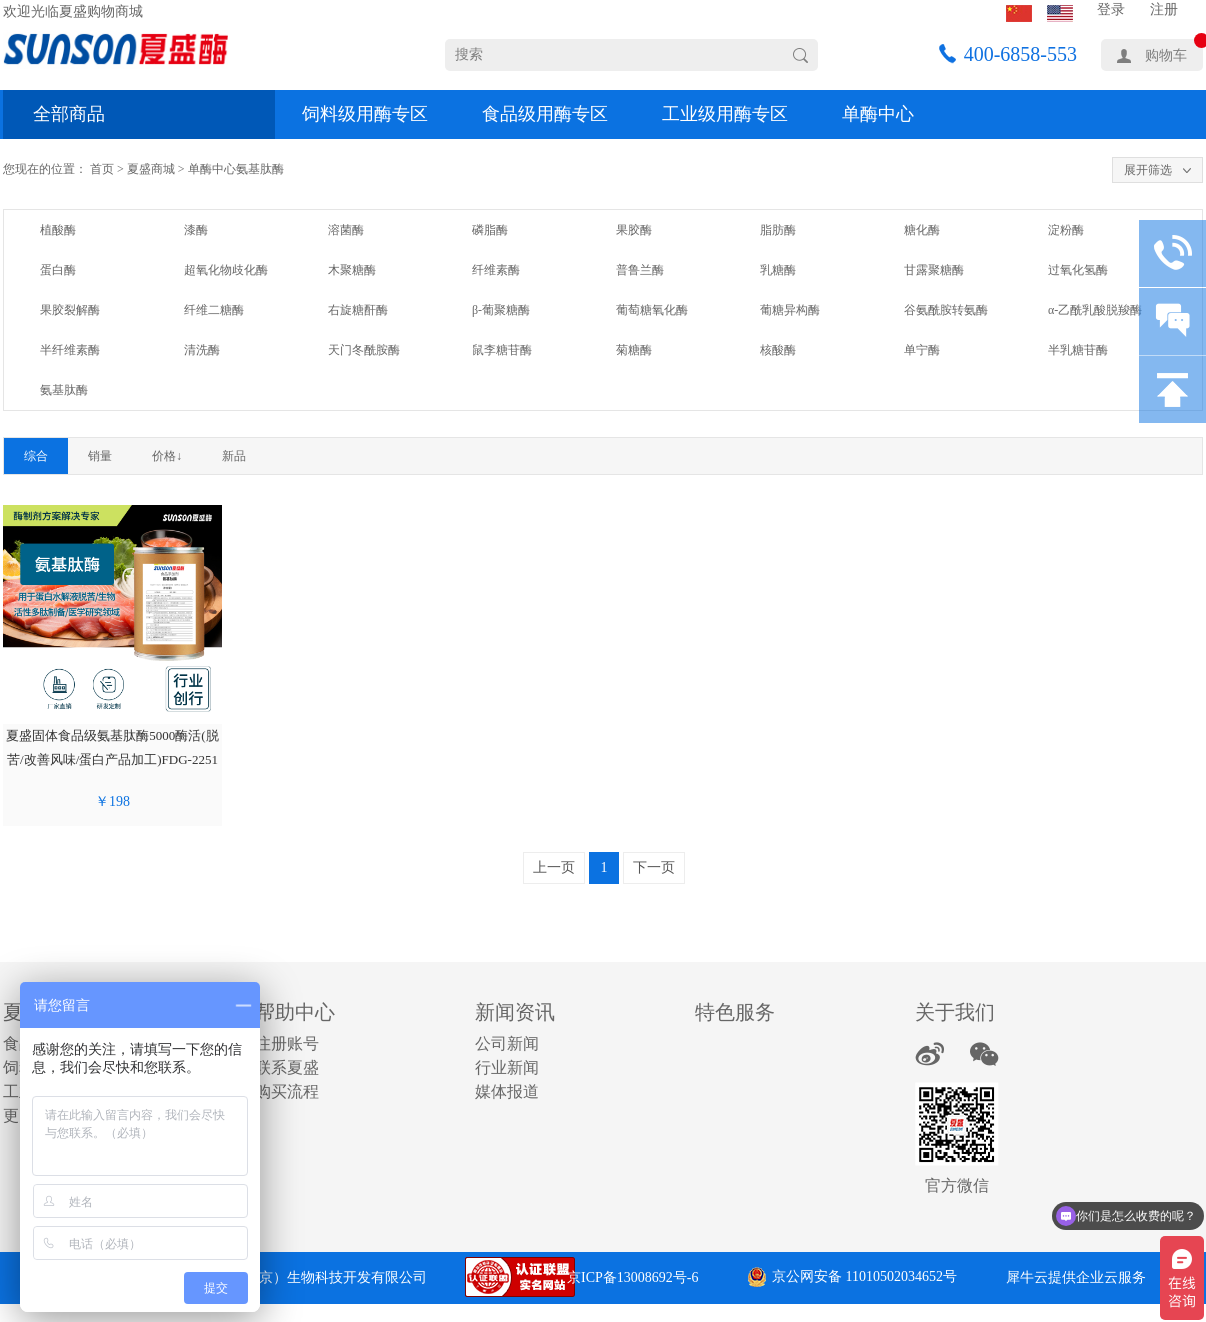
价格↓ (167, 456)
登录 (1111, 9)
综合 (36, 456)
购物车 (1166, 55)
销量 (100, 456)
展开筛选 (1148, 170)
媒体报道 (507, 1091)
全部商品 (69, 114)
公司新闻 (507, 1043)
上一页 (554, 867)
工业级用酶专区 (725, 114)
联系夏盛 (287, 1067)
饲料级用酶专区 (365, 114)
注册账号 (287, 1043)
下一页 (654, 867)
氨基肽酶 (260, 169)
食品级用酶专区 (545, 114)
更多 (19, 1115)
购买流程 (287, 1091)
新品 (234, 456)
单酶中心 (878, 114)
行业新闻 (507, 1067)
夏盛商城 (151, 169)
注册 (1164, 9)
